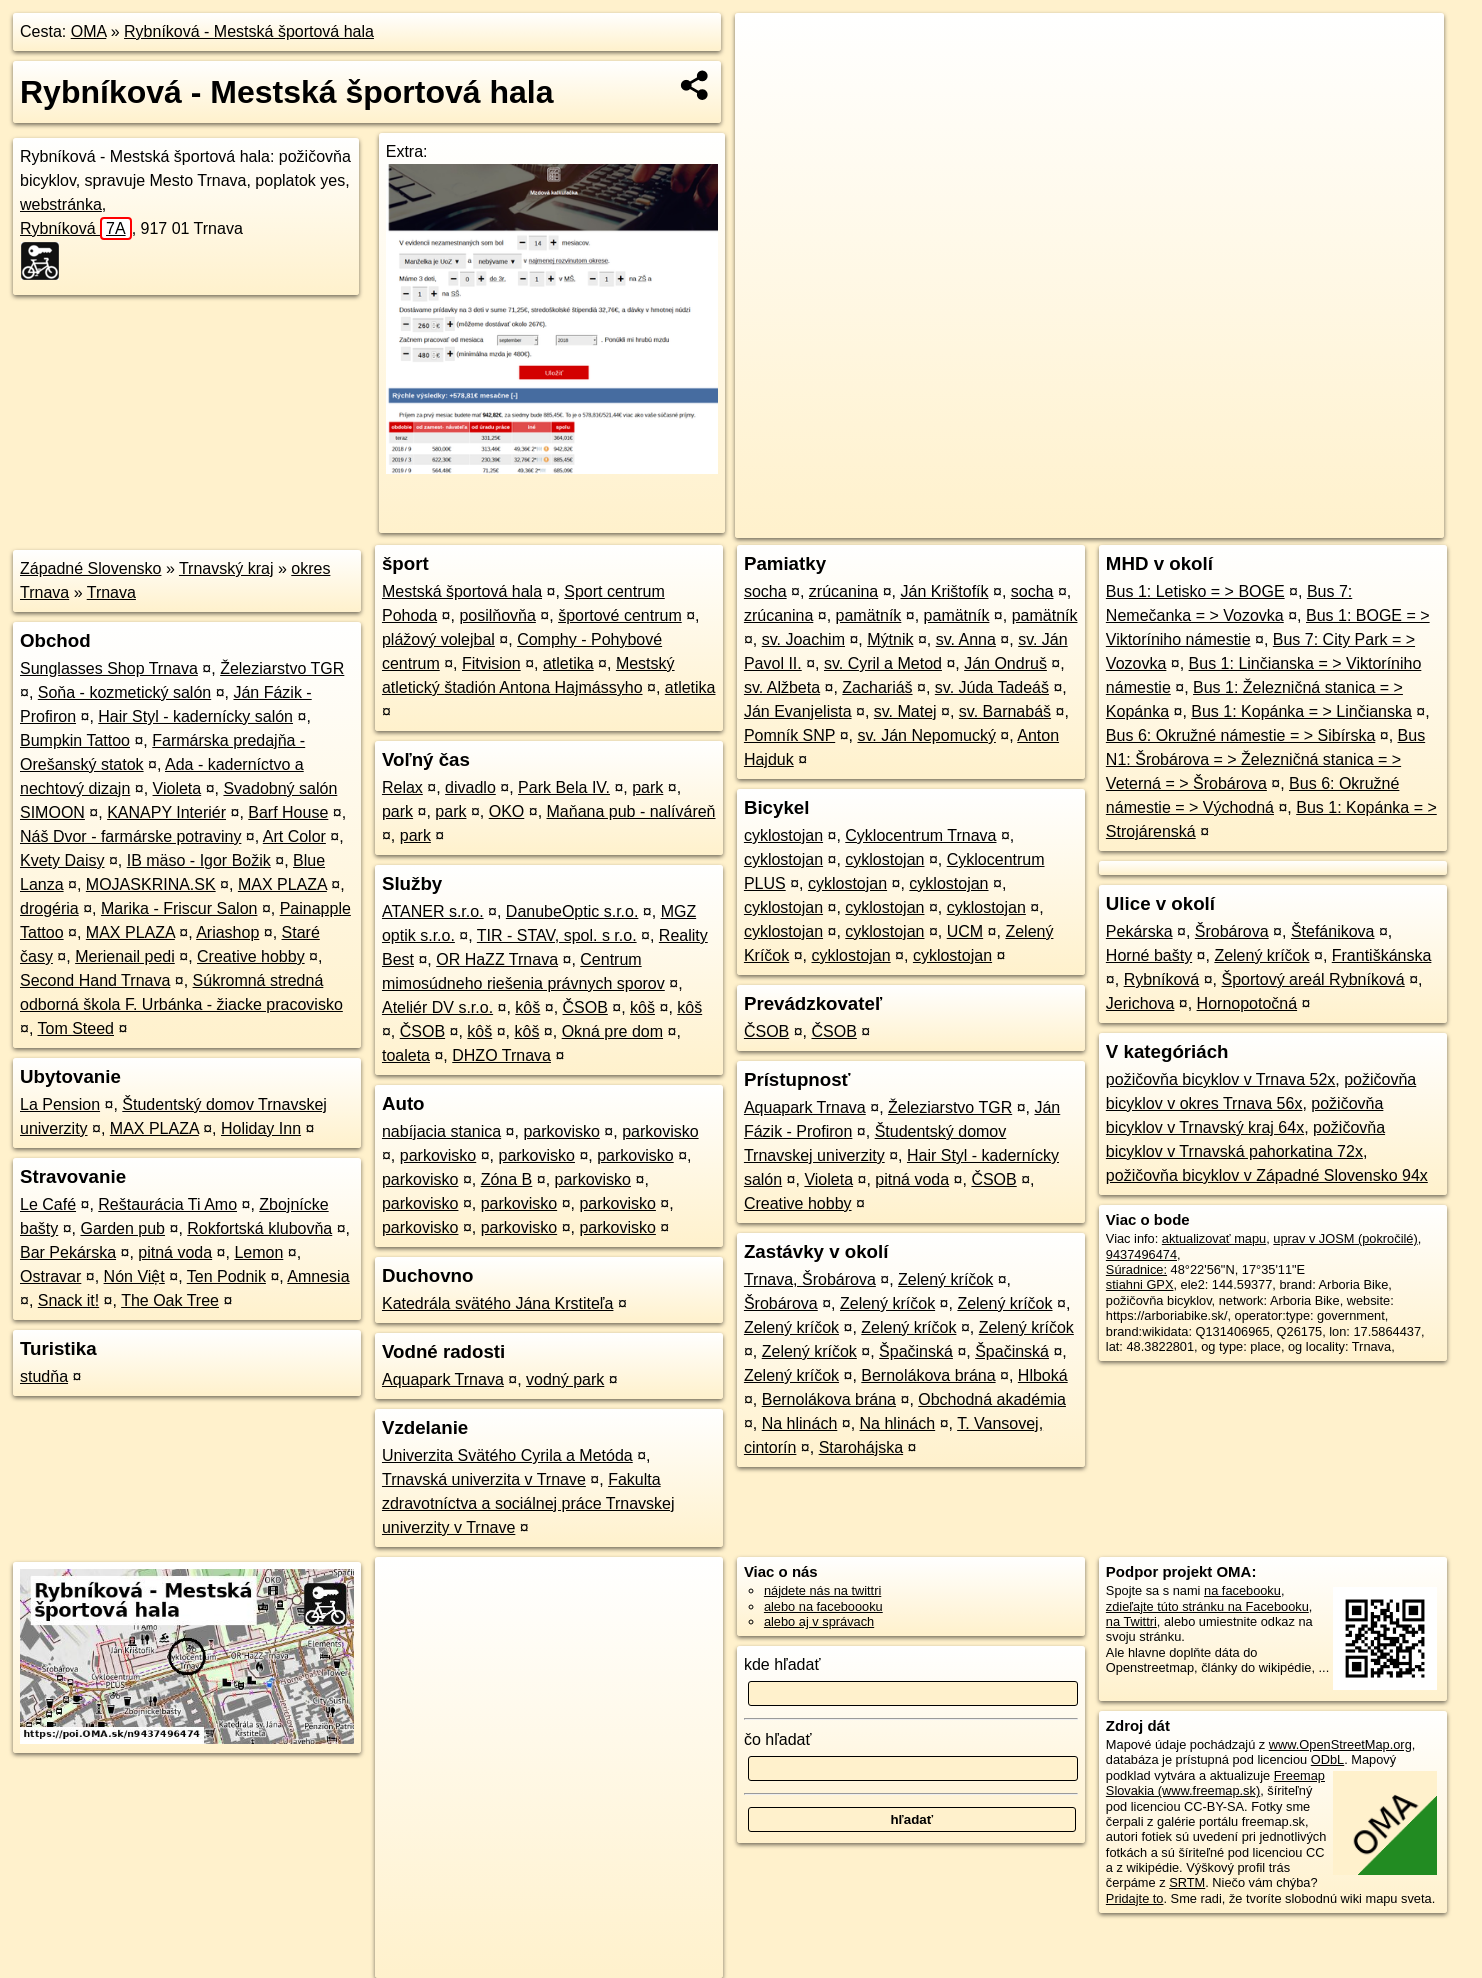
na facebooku (1242, 1590)
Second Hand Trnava (95, 980)
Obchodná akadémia (992, 1399)
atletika (568, 663)
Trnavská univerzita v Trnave (484, 1479)
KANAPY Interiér (166, 812)
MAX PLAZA (282, 884)
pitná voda (175, 1252)
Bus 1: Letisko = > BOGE (1195, 591)
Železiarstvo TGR (282, 668)
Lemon (258, 1252)
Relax (402, 787)
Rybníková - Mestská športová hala (249, 31)
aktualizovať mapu (1214, 1238)
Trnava (111, 592)
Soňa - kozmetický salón (124, 692)
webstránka (61, 204)
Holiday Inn (261, 1128)
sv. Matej (905, 711)
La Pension (60, 1104)
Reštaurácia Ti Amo (167, 1204)
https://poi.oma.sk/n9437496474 (1353, 523)
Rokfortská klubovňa (259, 1228)
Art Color (294, 836)
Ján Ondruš (1005, 663)
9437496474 (1141, 1254)
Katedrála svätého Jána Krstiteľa (497, 1303)
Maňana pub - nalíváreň (631, 811)
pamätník (869, 615)
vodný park (565, 1379)
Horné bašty (1149, 955)
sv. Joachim (803, 639)
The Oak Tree (170, 1300)
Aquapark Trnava (443, 1379)
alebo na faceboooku (823, 1606)
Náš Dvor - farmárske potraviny (130, 836)
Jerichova (1140, 1003)
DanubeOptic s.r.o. (572, 911)
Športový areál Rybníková (1313, 979)
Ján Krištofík (944, 591)
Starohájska (861, 1447)
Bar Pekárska (68, 1252)
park (647, 787)
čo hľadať (778, 1739)
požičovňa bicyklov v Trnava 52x (1220, 1079)
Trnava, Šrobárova (810, 1279)
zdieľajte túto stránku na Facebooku (1207, 1606)
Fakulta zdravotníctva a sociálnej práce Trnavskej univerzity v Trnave (528, 1503)
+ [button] (769, 47)
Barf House (288, 812)
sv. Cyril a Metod (883, 663)
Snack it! (68, 1300)
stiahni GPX (1140, 1284)
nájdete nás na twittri (822, 1590)
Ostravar (50, 1276)
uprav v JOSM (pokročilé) (1345, 1238)
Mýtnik (890, 639)
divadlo (470, 787)
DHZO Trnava (501, 1055)
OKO (507, 811)
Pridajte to (1135, 1898)
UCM (965, 931)
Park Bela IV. (564, 787)
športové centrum (620, 615)
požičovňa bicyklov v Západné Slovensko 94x (1267, 1175)
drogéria (49, 908)
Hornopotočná (1247, 1003)
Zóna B (507, 1179)
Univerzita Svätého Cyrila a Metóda (507, 1455)
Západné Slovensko (90, 568)
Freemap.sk (1202, 523)
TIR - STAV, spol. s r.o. (557, 935)
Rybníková (76, 228)
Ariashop (227, 932)
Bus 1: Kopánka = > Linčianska (1301, 711)
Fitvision (491, 663)
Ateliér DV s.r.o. (437, 1007)
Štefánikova (1333, 931)
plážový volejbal (438, 639)
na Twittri (1131, 1621)
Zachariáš (877, 687)
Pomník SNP (789, 735)
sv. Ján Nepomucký (926, 735)
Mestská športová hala (462, 591)
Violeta (177, 788)
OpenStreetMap (1099, 523)
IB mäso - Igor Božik (199, 860)
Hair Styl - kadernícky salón (195, 716)
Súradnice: (1136, 1269)
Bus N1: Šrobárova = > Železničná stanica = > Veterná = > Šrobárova (1265, 759)
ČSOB (585, 1007)
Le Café (48, 1204)
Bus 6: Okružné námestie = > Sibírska (1240, 735)
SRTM (1187, 1882)
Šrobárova (781, 1303)
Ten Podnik (226, 1276)
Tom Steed (76, 1028)
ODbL (1327, 1759)
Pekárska (1139, 931)
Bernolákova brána (928, 1375)
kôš (527, 1007)
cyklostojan (783, 835)
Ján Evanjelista (798, 711)
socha (765, 591)
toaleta (406, 1055)
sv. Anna (966, 639)
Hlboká (1043, 1375)
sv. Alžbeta (782, 687)
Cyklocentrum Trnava (920, 835)
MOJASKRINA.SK (151, 884)
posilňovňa (497, 615)
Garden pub (123, 1228)
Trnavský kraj (226, 568)
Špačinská (916, 1351)
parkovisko (561, 1131)
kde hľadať (782, 1664)
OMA (89, 31)
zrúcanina (843, 591)
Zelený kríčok (945, 1279)
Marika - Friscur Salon (179, 908)
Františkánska (1382, 955)
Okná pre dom (612, 1031)
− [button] (769, 78)
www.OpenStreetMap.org (1340, 1744)
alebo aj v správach (819, 1621)
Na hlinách (800, 1423)
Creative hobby (251, 956)
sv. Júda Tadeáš (992, 687)
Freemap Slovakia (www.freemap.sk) (1215, 1783)
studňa (44, 1376)
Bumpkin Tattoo (75, 740)
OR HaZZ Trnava (497, 959)
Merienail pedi (125, 956)
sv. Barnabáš (1005, 711)
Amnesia (318, 1276)
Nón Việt (134, 1276)
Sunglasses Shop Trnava (109, 668)
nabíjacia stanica (441, 1131)
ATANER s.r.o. (433, 911)
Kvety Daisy (62, 860)
